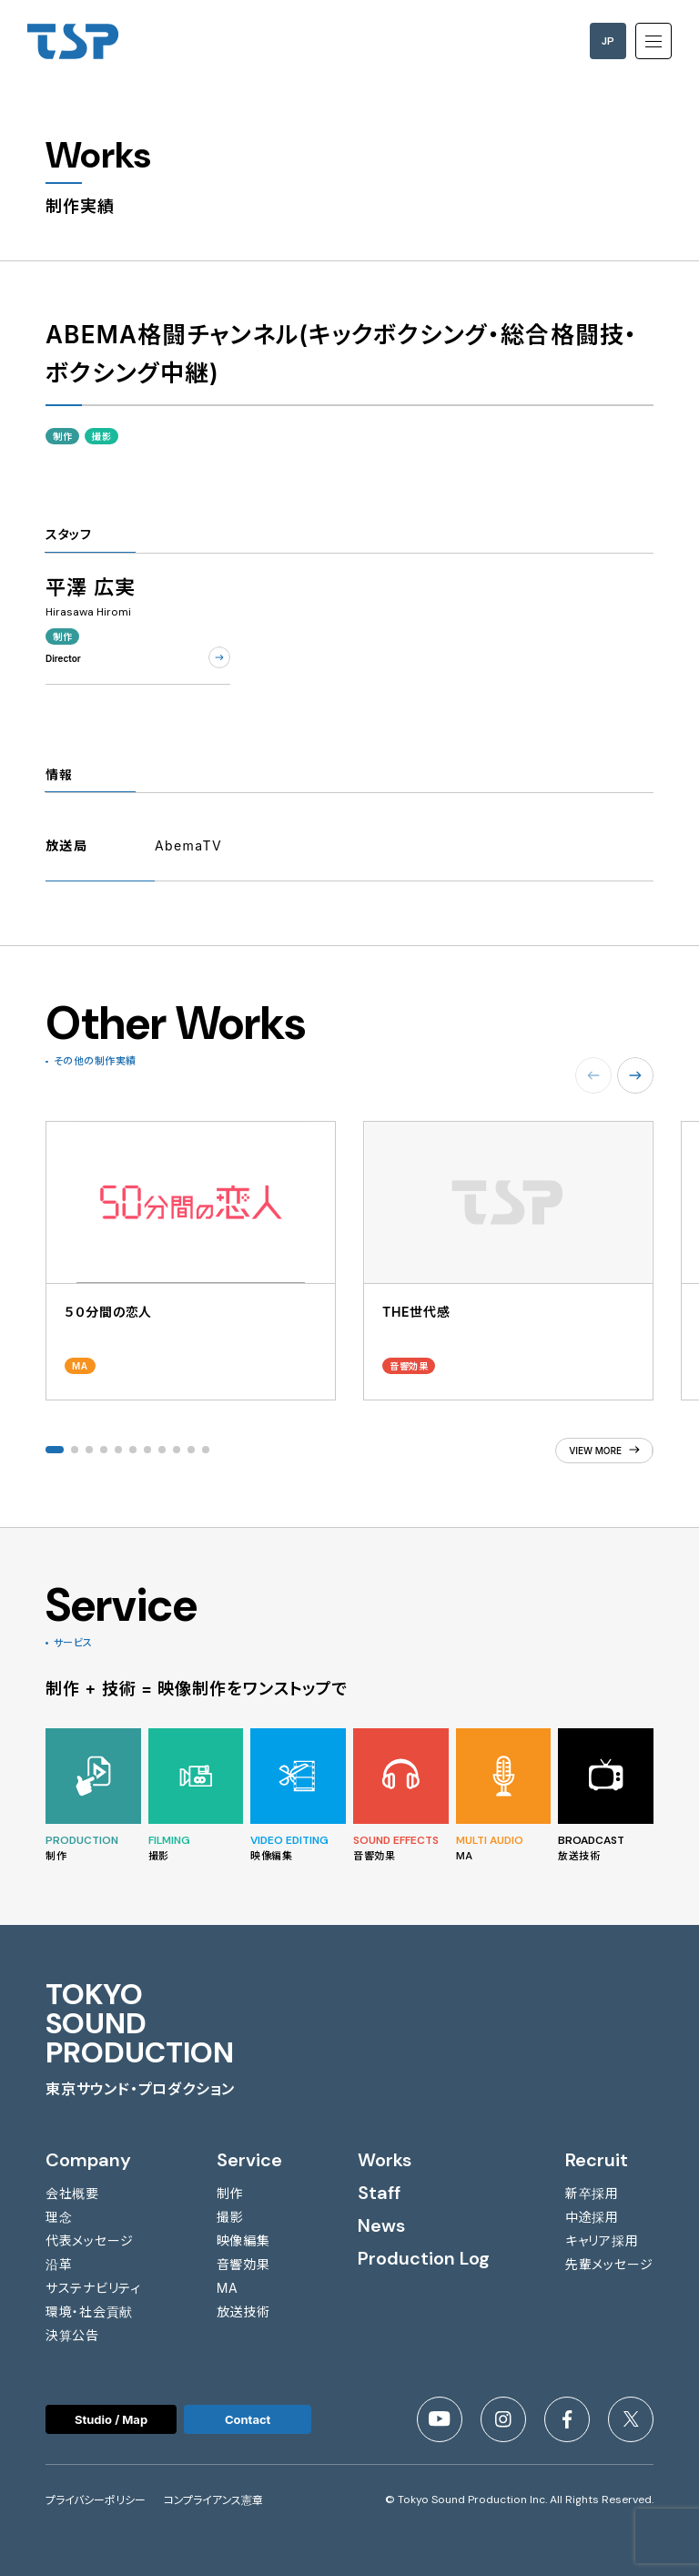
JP (608, 41)
